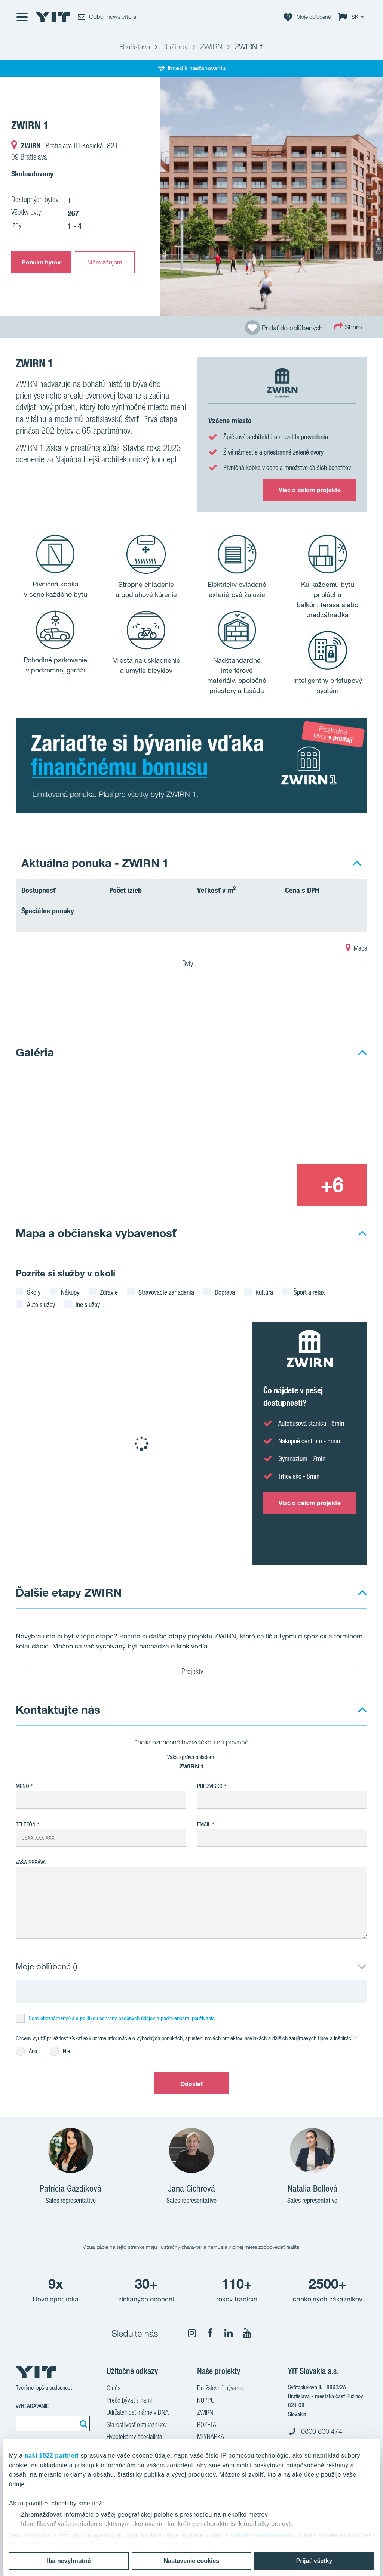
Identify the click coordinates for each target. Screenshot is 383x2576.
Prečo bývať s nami (129, 2401)
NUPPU (205, 2401)
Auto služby (41, 1304)
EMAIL (204, 1824)
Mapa (356, 949)
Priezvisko (210, 1786)
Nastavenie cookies (192, 2561)
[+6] (332, 1185)
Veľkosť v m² (216, 890)
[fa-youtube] (247, 2333)
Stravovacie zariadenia (166, 1292)
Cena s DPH (302, 890)
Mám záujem (105, 262)
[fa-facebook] (210, 2333)
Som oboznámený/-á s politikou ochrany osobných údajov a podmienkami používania (122, 2018)
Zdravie (109, 1292)
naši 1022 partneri (52, 2455)
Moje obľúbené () (46, 1966)
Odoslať (191, 2083)
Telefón (26, 1824)
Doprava (225, 1292)
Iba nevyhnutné (69, 2561)
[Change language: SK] (352, 16)
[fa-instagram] (192, 2333)
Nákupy (70, 1292)
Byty (192, 964)
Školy (33, 1292)
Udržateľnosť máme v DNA (138, 2413)
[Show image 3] (261, 1185)
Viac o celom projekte (310, 489)
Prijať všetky (314, 2561)
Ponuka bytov (41, 262)
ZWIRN (205, 2413)
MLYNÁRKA (210, 2437)
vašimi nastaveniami (261, 2535)
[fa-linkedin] (229, 2333)
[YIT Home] (52, 17)
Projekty (192, 1672)
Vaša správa (31, 1862)
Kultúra (264, 1292)
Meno (22, 1786)
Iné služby (88, 1304)
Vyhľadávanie (32, 2405)
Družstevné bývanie (220, 2388)
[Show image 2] (297, 1121)
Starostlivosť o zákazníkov (137, 2425)
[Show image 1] (271, 196)
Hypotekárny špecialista (134, 2437)
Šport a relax (309, 1292)
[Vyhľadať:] (82, 2423)
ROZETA (206, 2425)
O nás (113, 2388)
